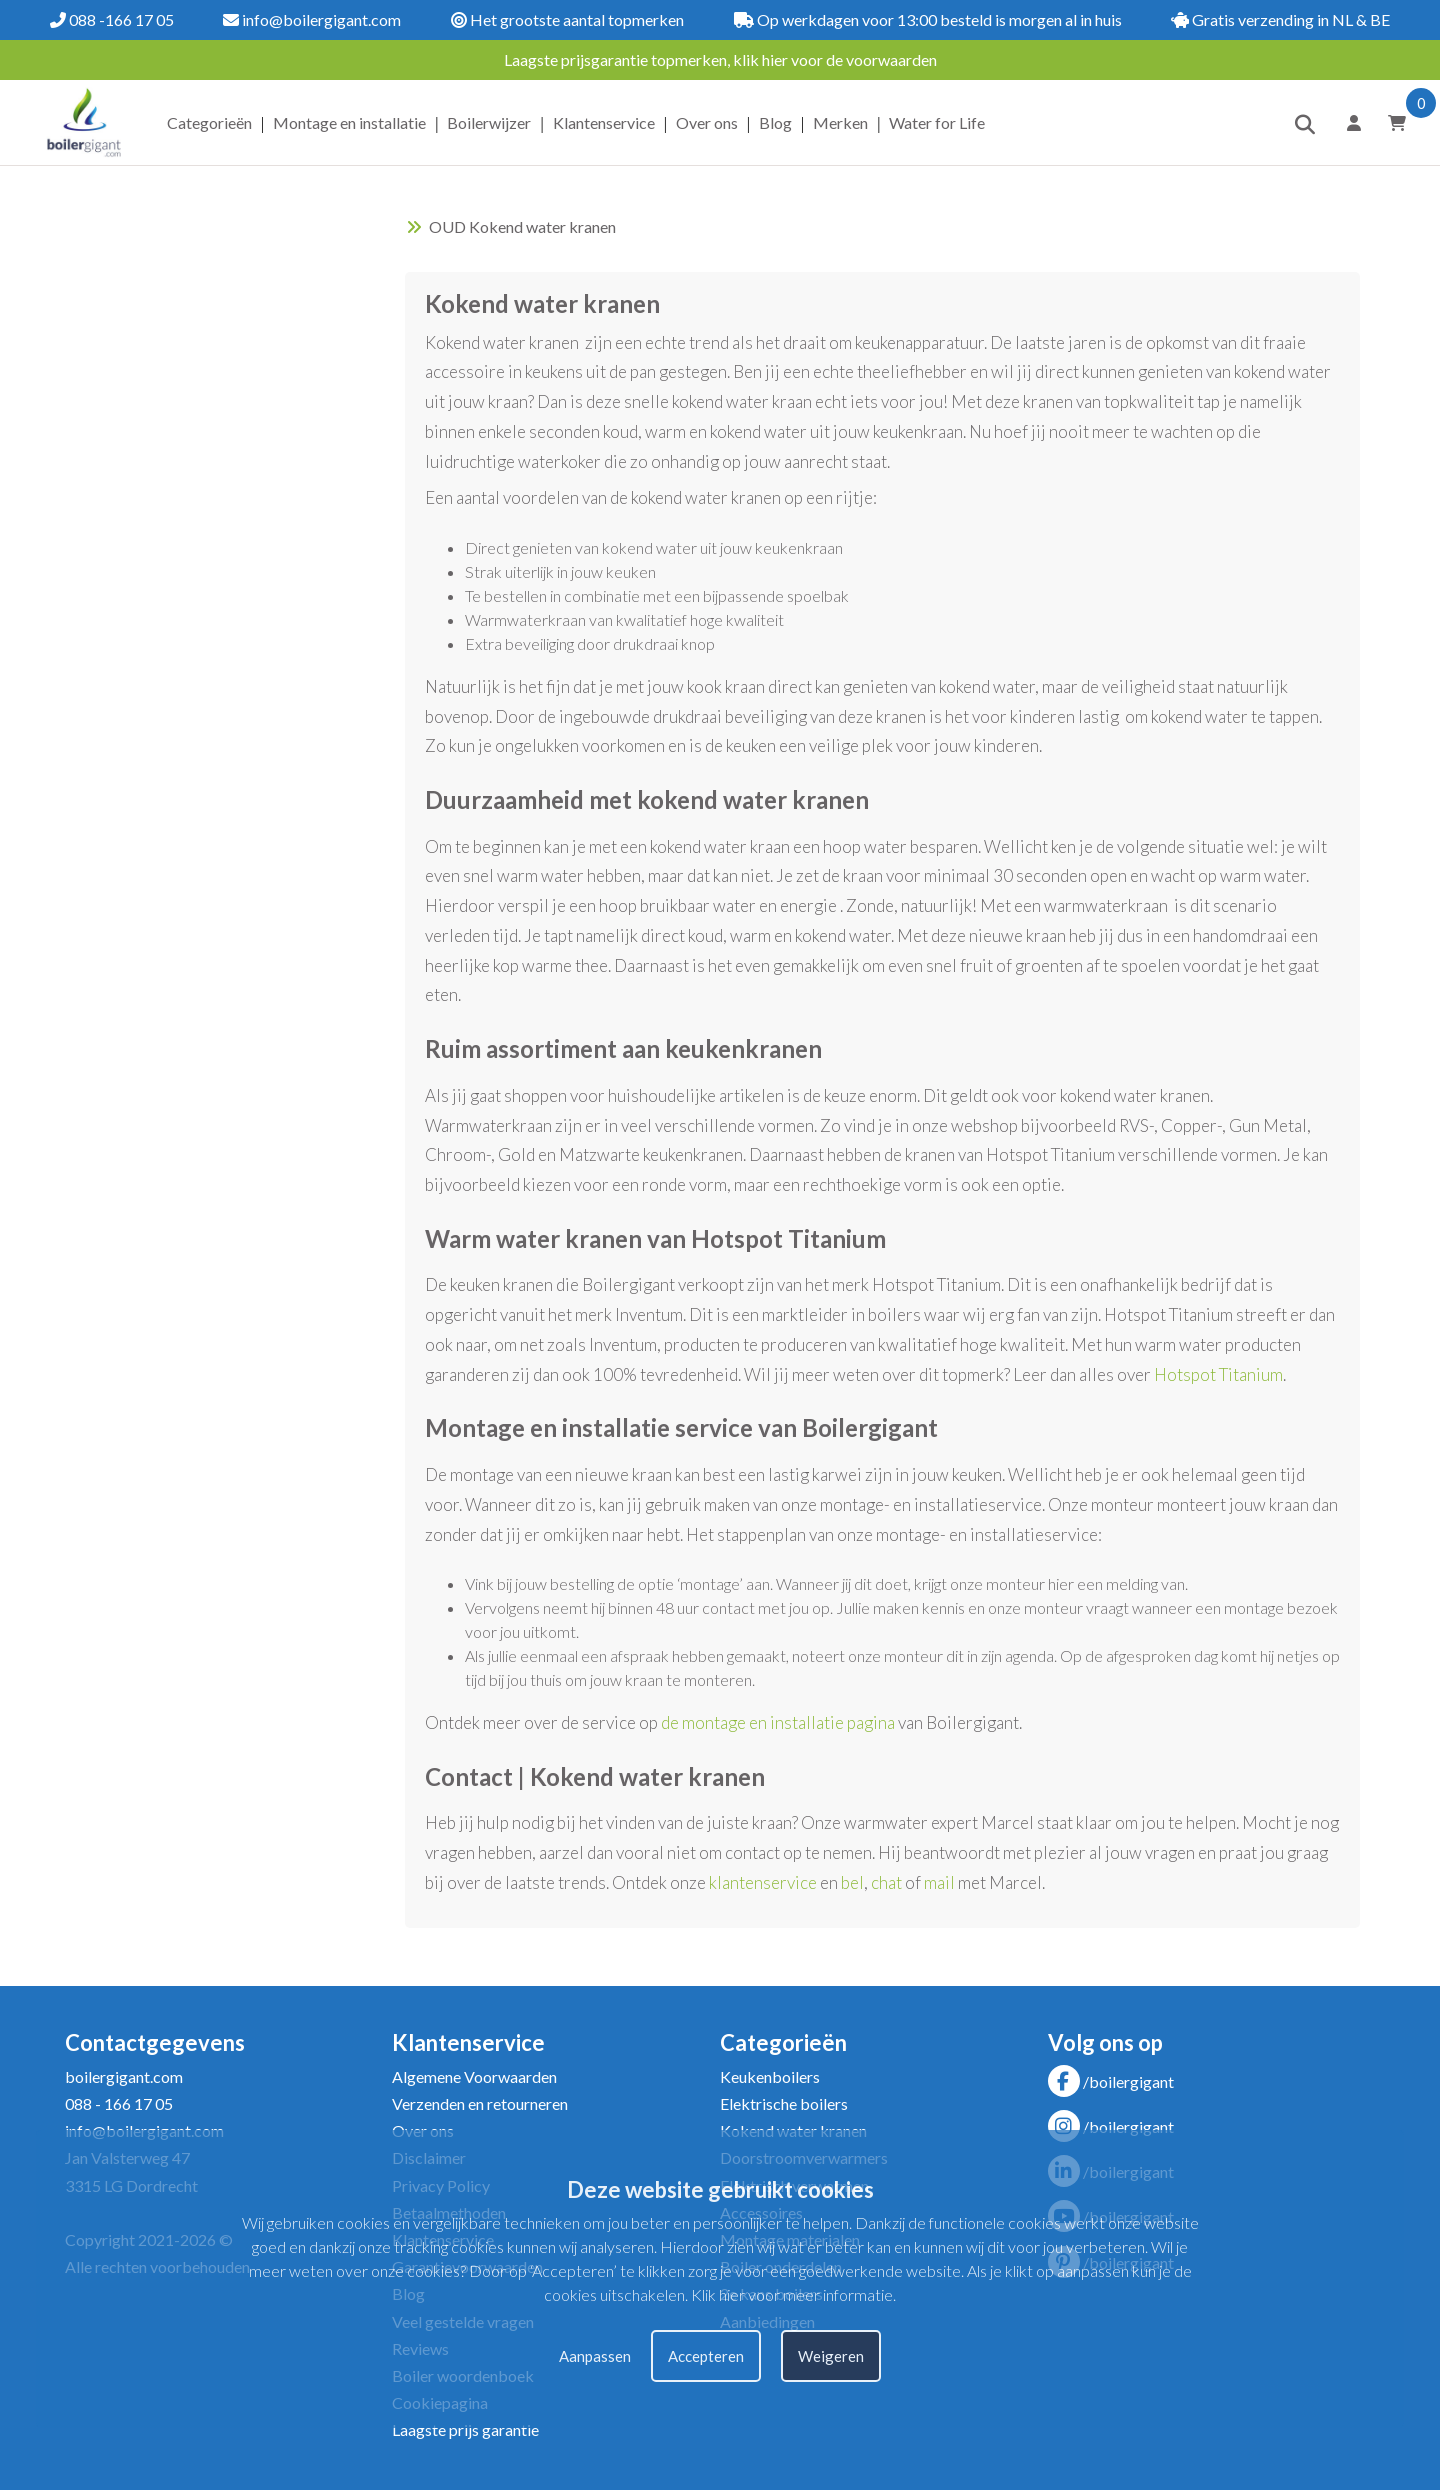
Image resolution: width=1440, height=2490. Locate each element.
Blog (775, 122)
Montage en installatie (349, 122)
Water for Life (937, 122)
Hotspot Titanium (1218, 1374)
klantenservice (763, 1882)
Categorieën (209, 122)
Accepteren (706, 2356)
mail (939, 1882)
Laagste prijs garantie (465, 2429)
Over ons (707, 122)
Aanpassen (595, 2356)
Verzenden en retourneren (480, 2103)
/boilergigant (1111, 2081)
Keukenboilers (770, 2076)
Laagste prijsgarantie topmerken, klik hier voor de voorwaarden (720, 59)
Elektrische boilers (784, 2103)
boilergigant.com (124, 2076)
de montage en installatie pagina (778, 1722)
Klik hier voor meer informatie (792, 2294)
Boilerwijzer (489, 122)
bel (852, 1882)
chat (886, 1882)
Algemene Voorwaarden (474, 2076)
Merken (840, 122)
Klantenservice (604, 122)
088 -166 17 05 (112, 19)
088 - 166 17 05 (119, 2103)
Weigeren (831, 2356)
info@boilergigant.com (312, 19)
